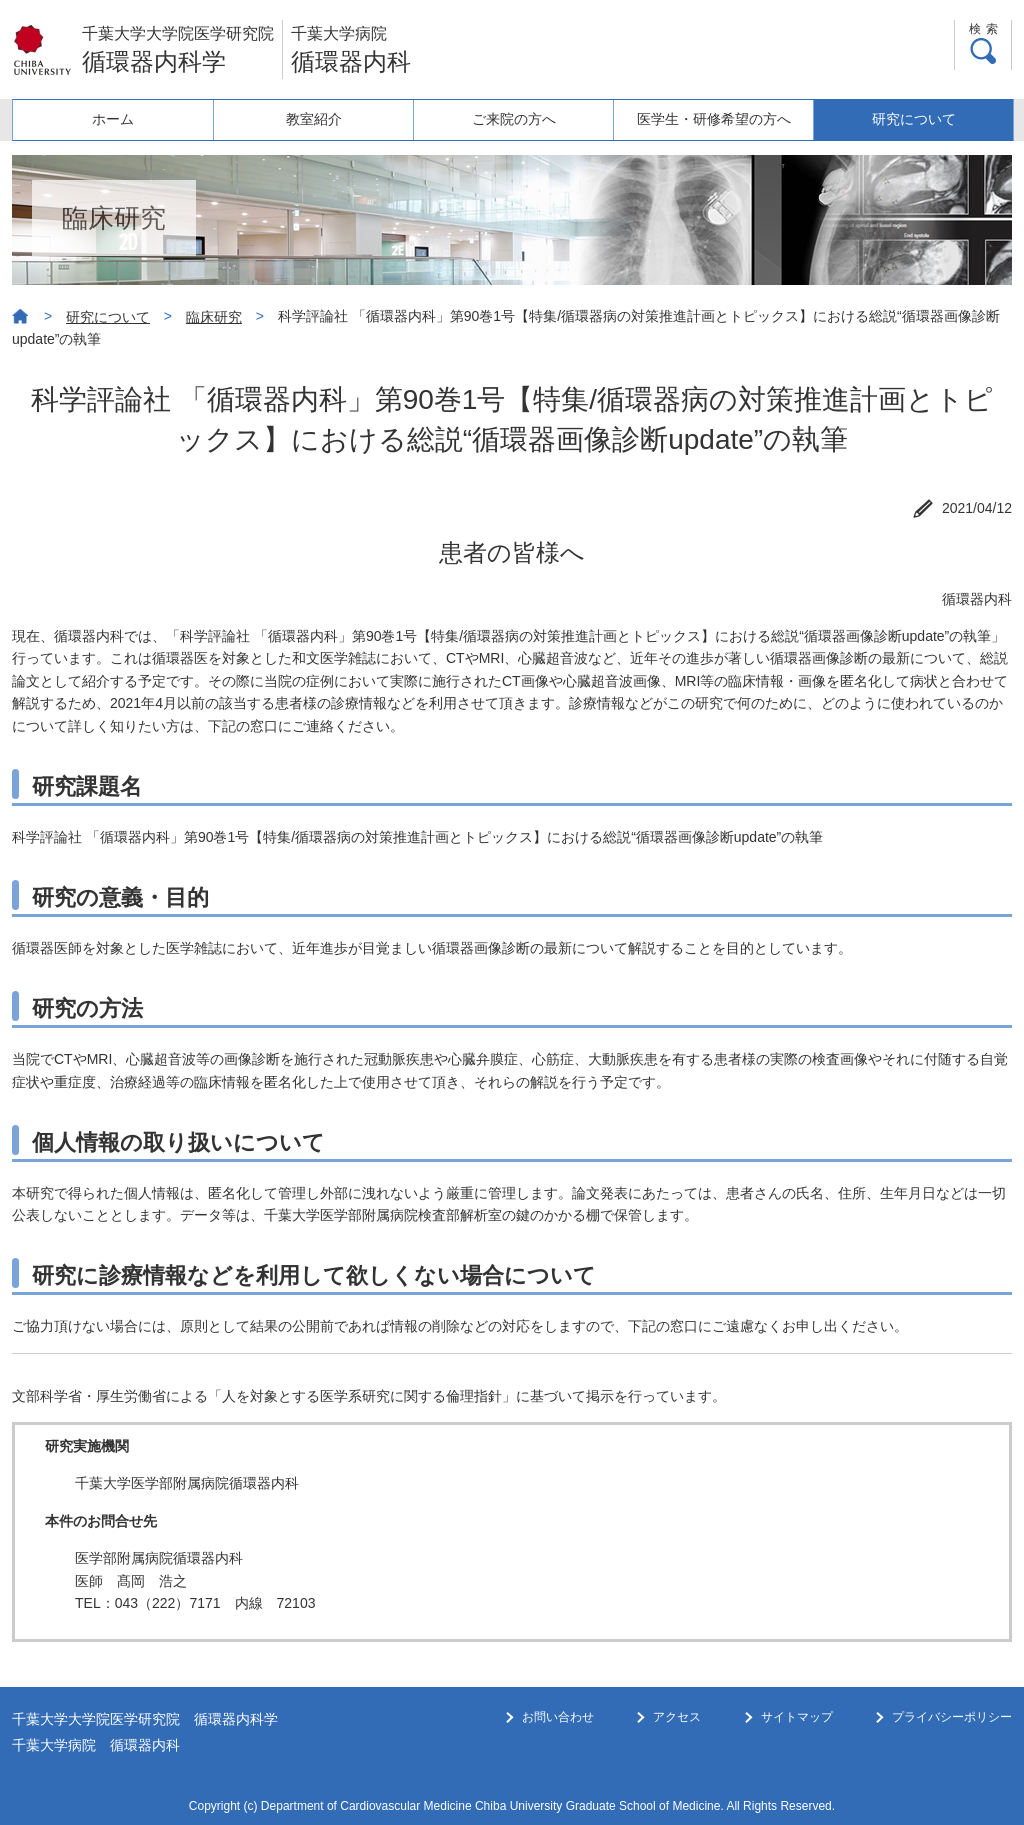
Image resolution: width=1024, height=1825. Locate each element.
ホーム (113, 119)
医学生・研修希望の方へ (713, 119)
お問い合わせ (558, 1717)
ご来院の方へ (513, 119)
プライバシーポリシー (952, 1717)
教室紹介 (313, 119)
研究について (913, 119)
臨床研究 (214, 317)
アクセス (677, 1717)
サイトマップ (797, 1717)
